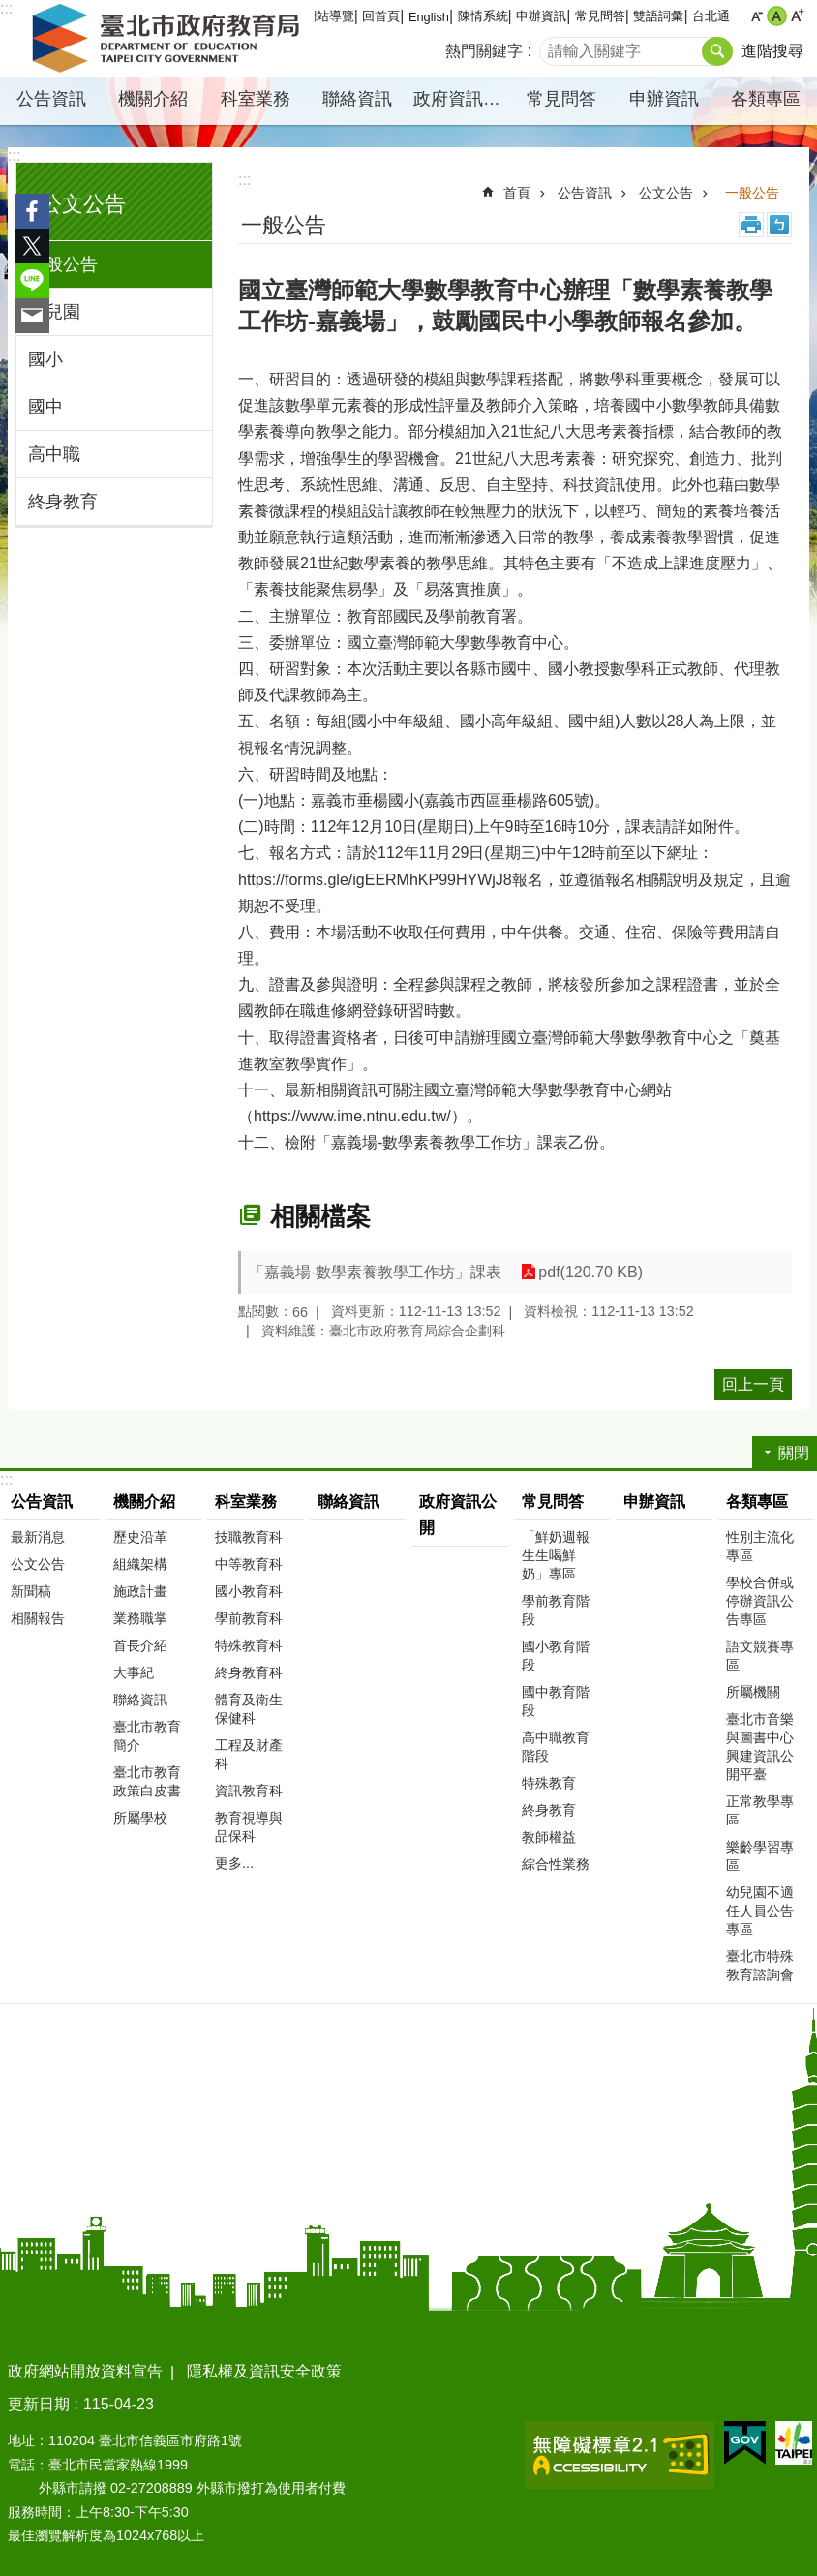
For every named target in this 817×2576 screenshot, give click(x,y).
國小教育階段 (556, 1655)
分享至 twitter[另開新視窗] (32, 246)
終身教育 (63, 501)
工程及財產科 (249, 1754)
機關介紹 (153, 98)
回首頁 (381, 16)
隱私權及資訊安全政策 (264, 2371)
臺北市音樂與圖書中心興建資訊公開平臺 (760, 1746)
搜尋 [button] (717, 51)
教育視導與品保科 (249, 1827)
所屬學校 (140, 1817)
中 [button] (777, 16)
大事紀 (133, 1672)
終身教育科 (249, 1672)
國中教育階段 (556, 1701)
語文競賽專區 (760, 1655)
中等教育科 (249, 1564)
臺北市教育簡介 (147, 1736)
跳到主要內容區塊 (10, 10)
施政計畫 (140, 1591)
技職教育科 (249, 1537)
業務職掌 (140, 1618)
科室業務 (255, 98)
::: (14, 155)
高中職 (54, 454)
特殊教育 (549, 1783)
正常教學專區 (760, 1810)
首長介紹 (140, 1645)
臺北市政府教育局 (169, 38)
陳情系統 (483, 16)
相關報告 (38, 1618)
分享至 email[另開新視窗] (32, 315)
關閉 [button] (793, 1453)
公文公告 (83, 204)
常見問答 (600, 16)
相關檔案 (320, 1216)
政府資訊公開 (462, 98)
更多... (234, 1863)
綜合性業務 (556, 1864)
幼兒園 (54, 312)
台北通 (711, 16)
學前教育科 (249, 1618)
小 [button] (756, 16)
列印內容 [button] (751, 224)
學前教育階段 (556, 1610)
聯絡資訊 (357, 98)
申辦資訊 (541, 16)
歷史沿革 (140, 1537)
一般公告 (63, 264)
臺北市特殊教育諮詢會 (760, 1965)
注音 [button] (779, 224)
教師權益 (549, 1837)
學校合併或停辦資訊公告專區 (760, 1601)
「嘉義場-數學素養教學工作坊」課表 (375, 1272)
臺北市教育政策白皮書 (147, 1781)
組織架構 (140, 1564)
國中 (45, 406)
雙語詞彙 (658, 16)
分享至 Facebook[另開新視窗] (32, 211)
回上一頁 (753, 1384)
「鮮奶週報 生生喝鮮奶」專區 (556, 1555)
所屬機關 (753, 1692)
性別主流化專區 (760, 1546)
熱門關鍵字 (484, 51)
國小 (45, 359)
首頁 (516, 192)
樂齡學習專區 (760, 1856)
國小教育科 (249, 1591)
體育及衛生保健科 (249, 1709)
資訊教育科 (249, 1790)
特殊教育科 (249, 1645)
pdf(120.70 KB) (590, 1272)
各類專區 (766, 98)
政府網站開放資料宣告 (85, 2371)
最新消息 (38, 1537)
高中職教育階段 (556, 1746)
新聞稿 (31, 1591)
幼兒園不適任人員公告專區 (760, 1911)
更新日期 (39, 2404)
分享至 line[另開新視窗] (32, 280)
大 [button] (797, 16)
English (428, 17)
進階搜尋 (772, 51)
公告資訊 (51, 98)
